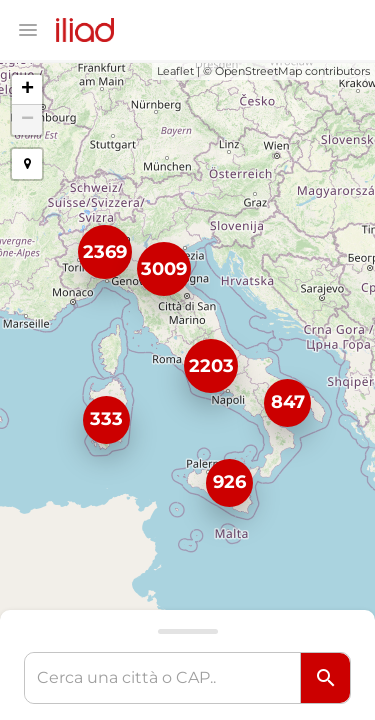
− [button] (27, 120)
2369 (105, 252)
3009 (164, 269)
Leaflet (175, 71)
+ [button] (27, 90)
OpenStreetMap (258, 71)
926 (229, 482)
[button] (27, 164)
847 (288, 402)
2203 (211, 366)
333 (106, 419)
